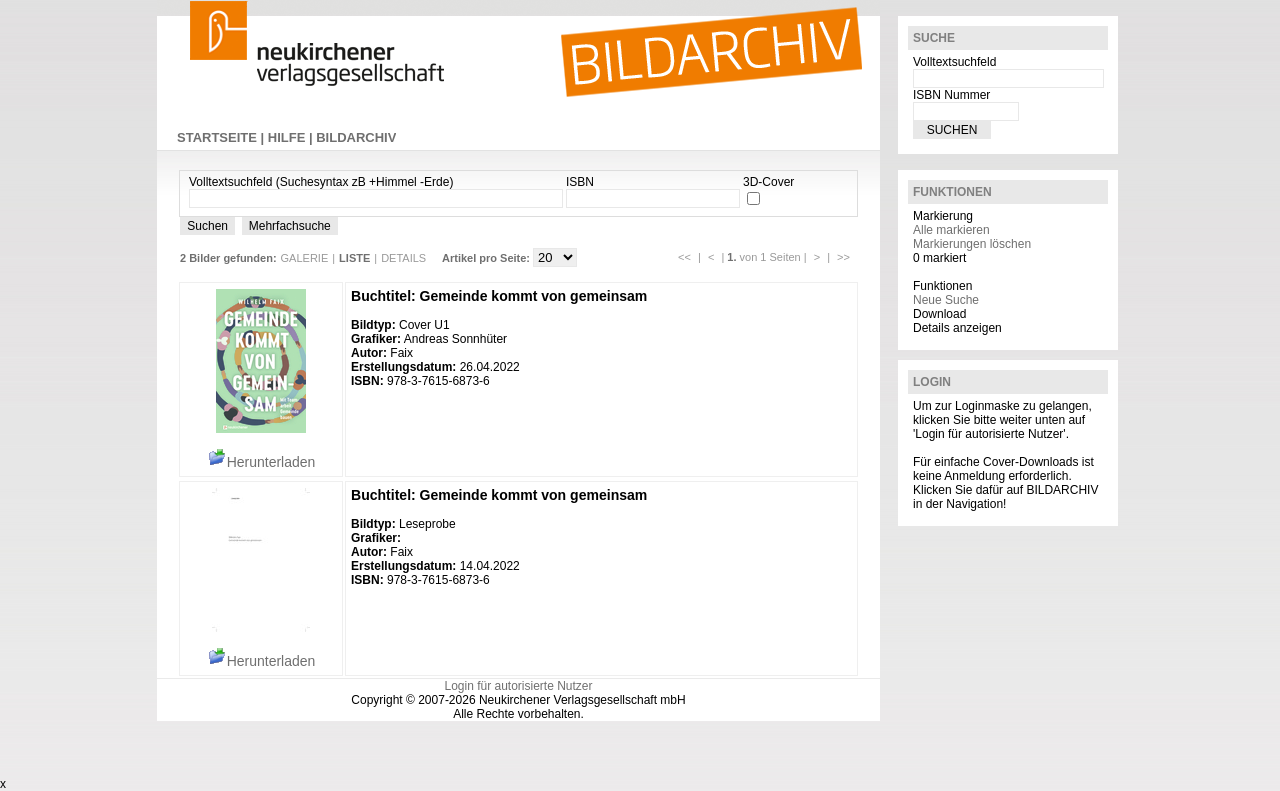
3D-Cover (768, 182)
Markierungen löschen (972, 244)
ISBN (580, 182)
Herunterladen (261, 462)
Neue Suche (946, 300)
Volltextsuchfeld (954, 62)
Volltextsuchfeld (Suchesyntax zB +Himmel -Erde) (321, 182)
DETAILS (403, 258)
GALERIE (305, 258)
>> (843, 257)
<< (684, 257)
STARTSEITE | (222, 137)
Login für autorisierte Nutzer (518, 686)
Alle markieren (951, 230)
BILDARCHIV (356, 137)
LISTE (354, 258)
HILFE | (292, 137)
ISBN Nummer (951, 95)
